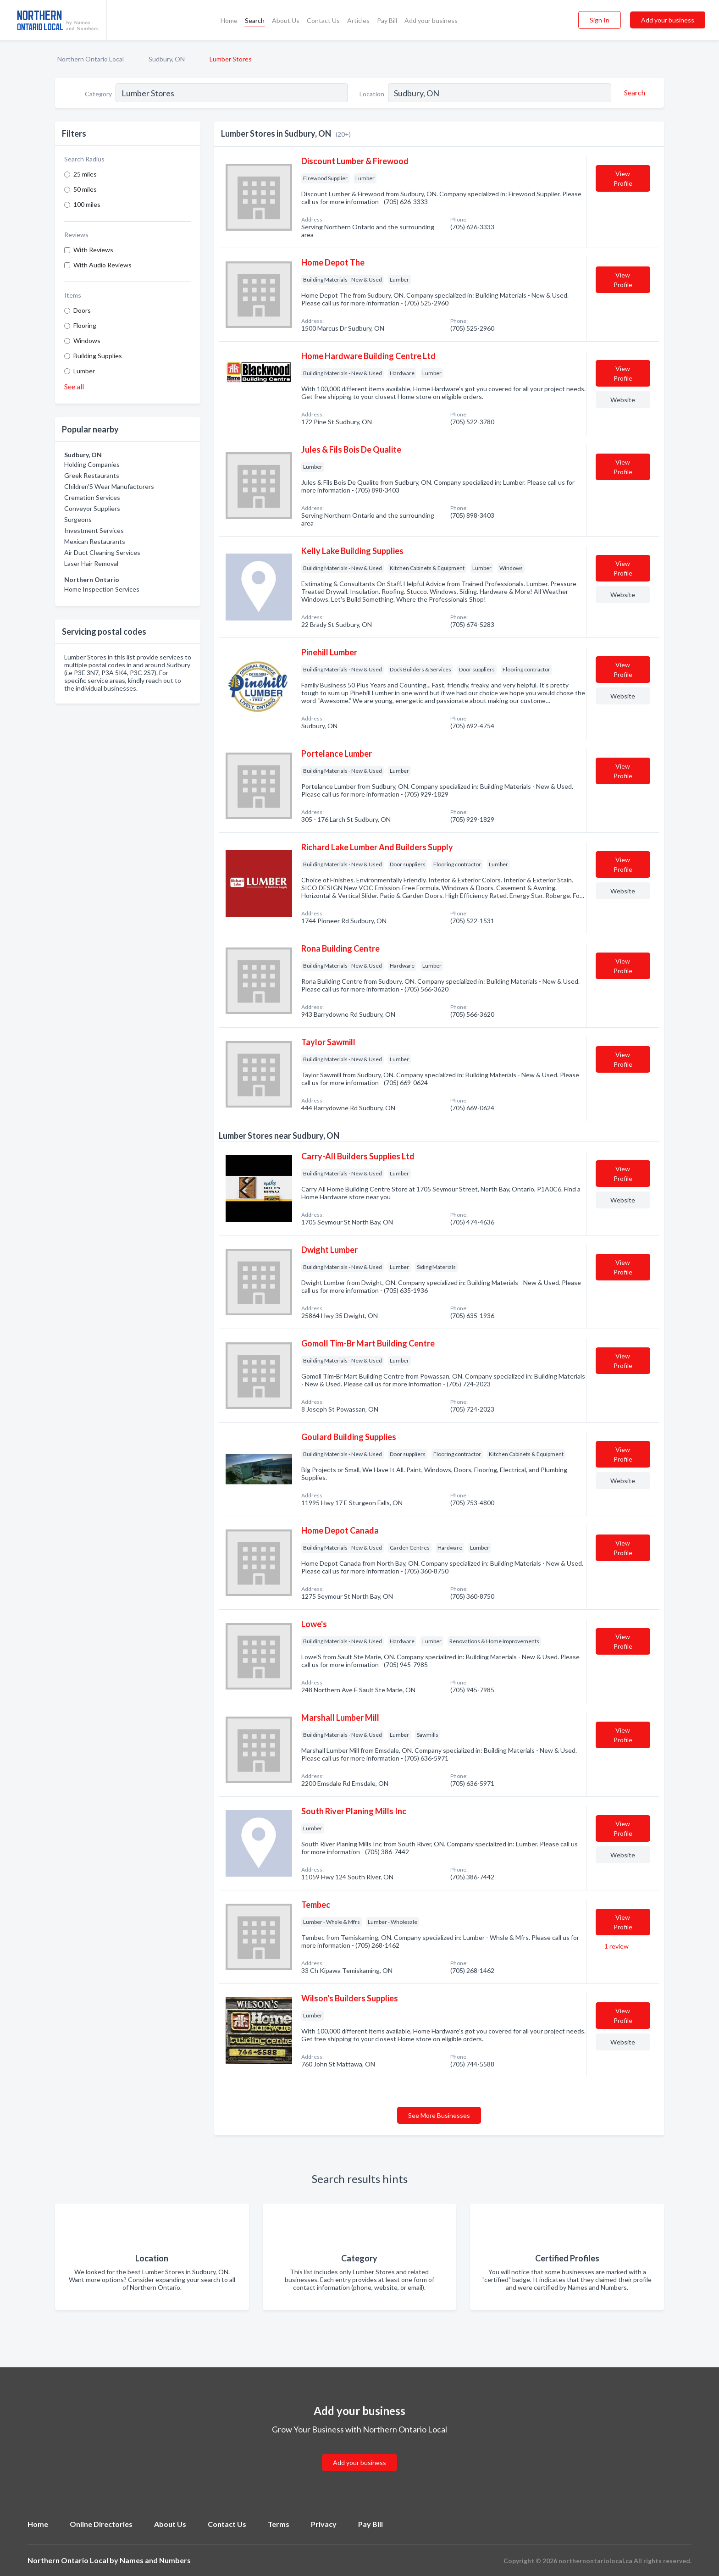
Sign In (599, 20)
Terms (278, 2524)
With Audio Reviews (102, 265)
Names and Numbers (155, 2560)
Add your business (431, 20)
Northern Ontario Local (90, 59)
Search (255, 20)
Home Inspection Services (101, 589)
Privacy (324, 2524)
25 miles (85, 174)
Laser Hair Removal (91, 563)
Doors (82, 310)
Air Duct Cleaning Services (102, 552)
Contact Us (323, 20)
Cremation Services (92, 497)
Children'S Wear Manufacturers (109, 486)
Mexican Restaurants (94, 541)
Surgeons (78, 519)
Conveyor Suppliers (92, 508)
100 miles (86, 204)
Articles (358, 20)
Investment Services (94, 530)
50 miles (85, 189)
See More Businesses (439, 2115)
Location (372, 94)
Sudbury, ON (167, 59)
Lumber (84, 371)
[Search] (633, 92)
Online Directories (101, 2524)
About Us (285, 20)
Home (229, 20)
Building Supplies (97, 356)
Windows (86, 340)
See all (74, 386)
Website (622, 400)
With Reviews (93, 250)
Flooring (84, 325)
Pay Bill (387, 20)
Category (98, 94)
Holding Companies (92, 464)
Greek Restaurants (91, 475)
